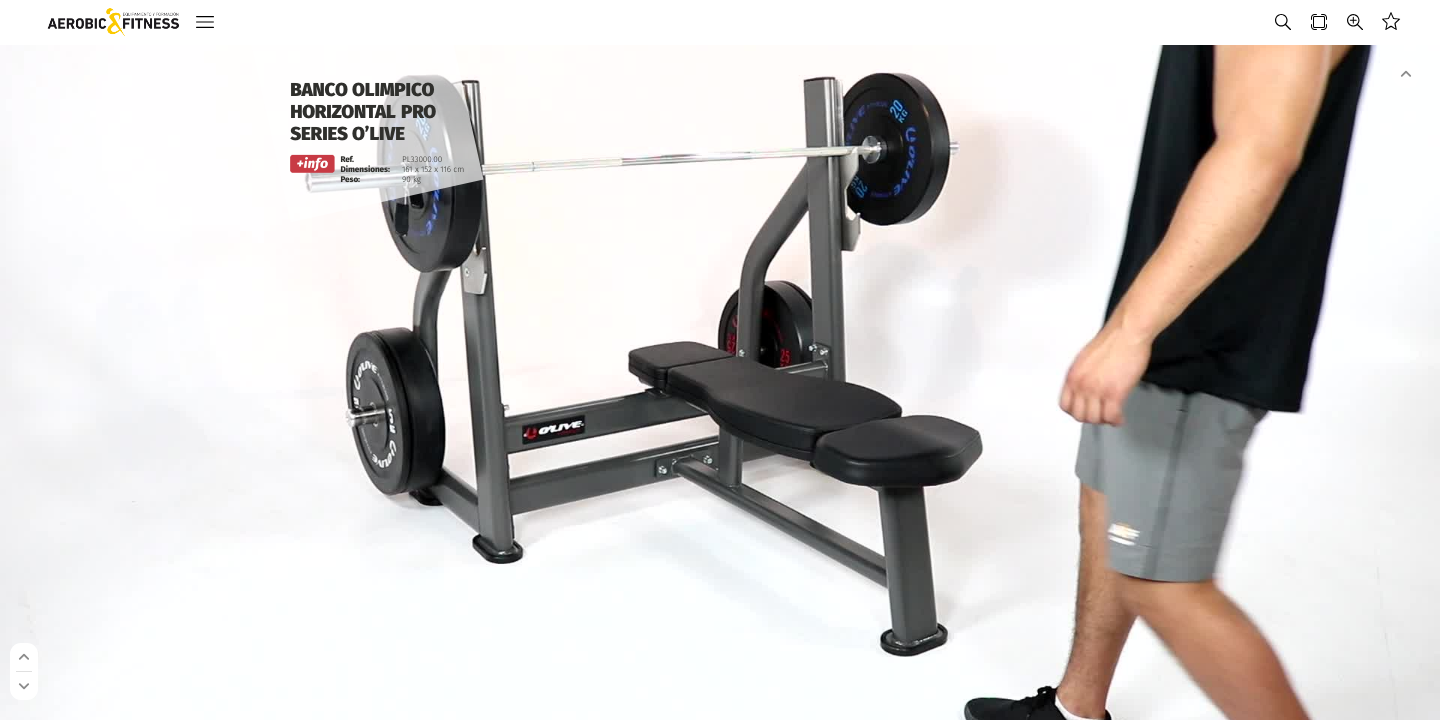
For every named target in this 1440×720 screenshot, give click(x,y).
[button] (205, 22)
